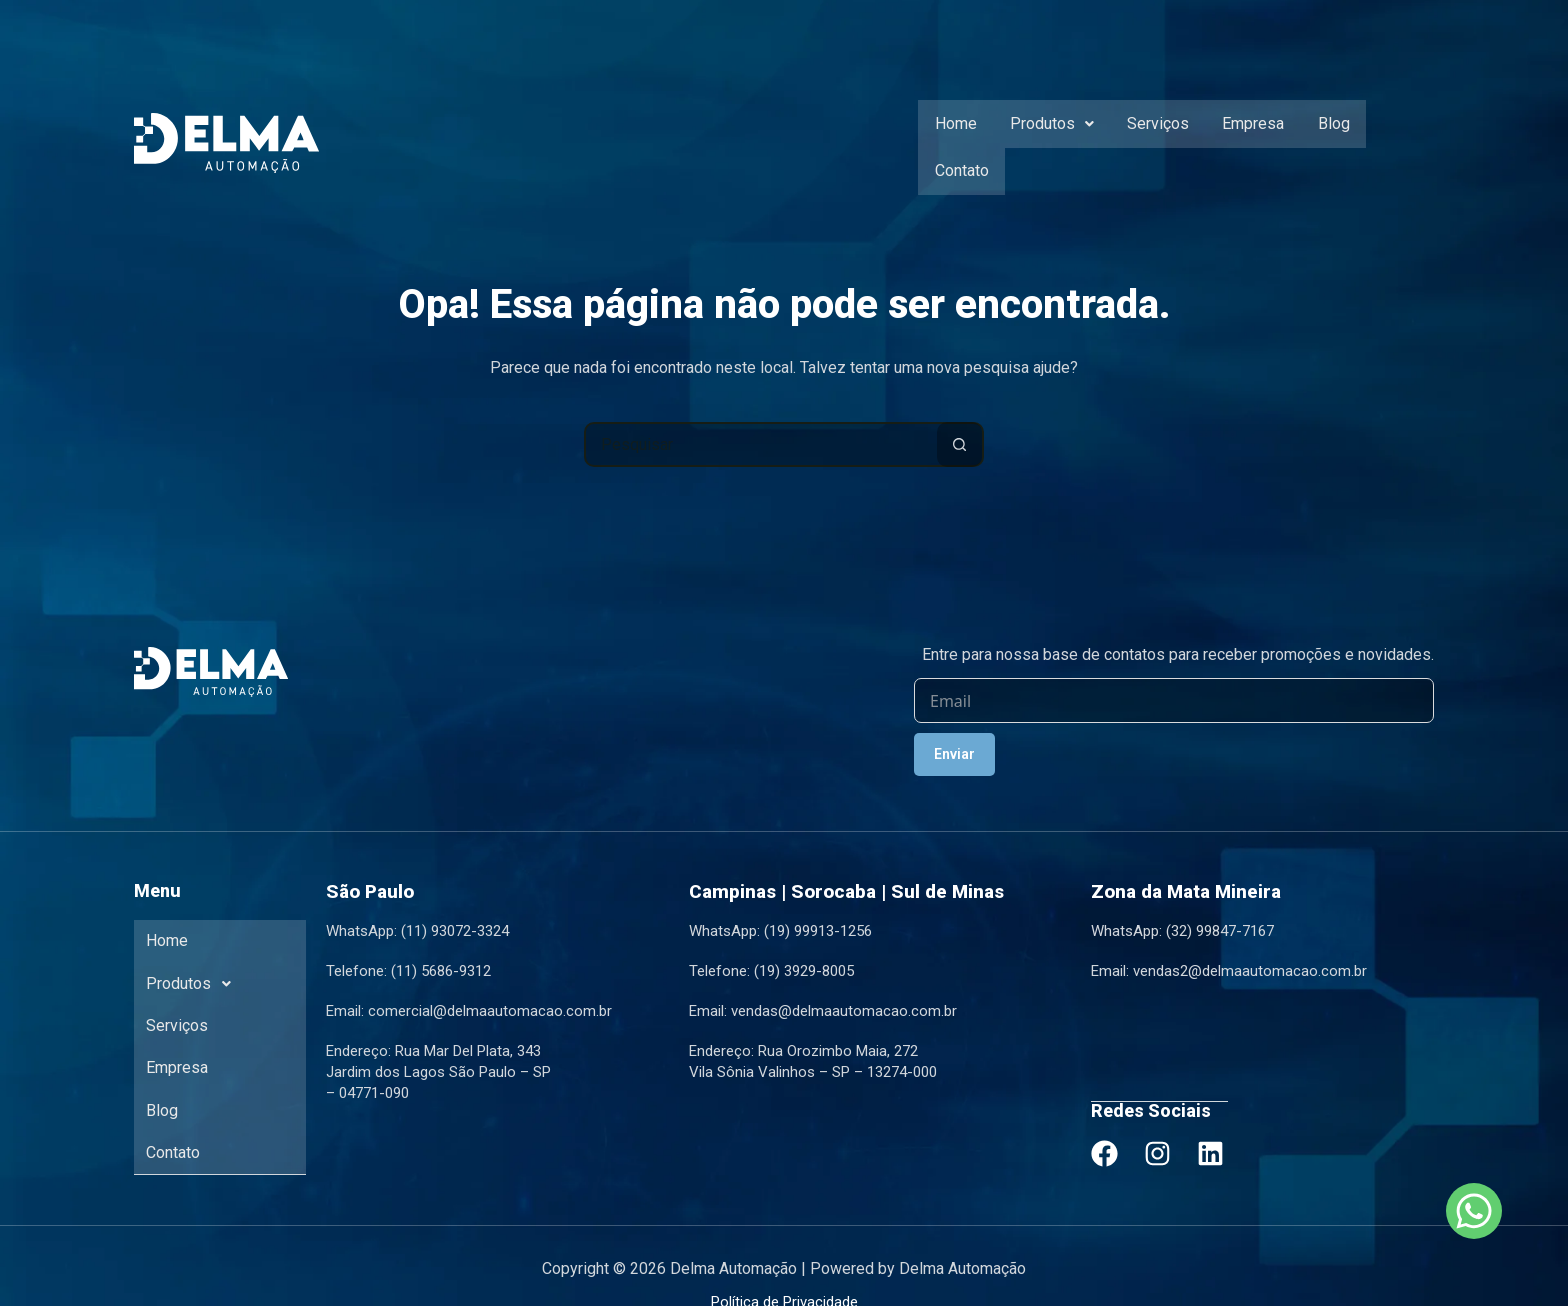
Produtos (1047, 133)
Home (954, 133)
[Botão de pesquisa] (959, 417)
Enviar (954, 728)
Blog (1319, 133)
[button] (1047, 134)
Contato (1392, 133)
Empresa (1242, 133)
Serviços (1150, 133)
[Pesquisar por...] (761, 417)
